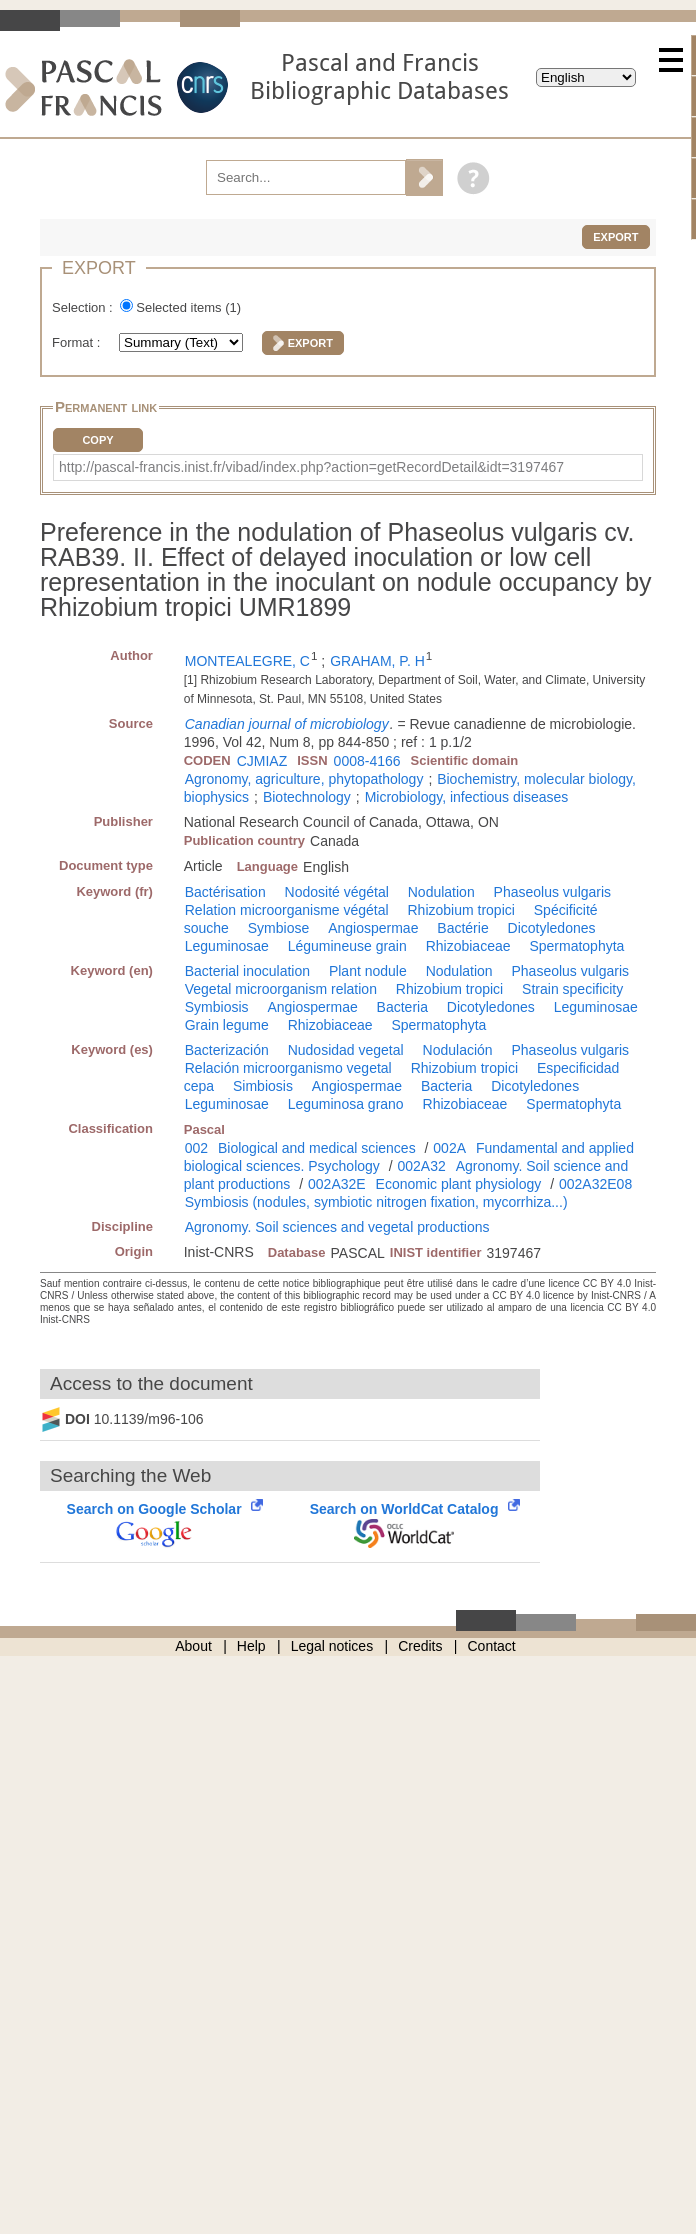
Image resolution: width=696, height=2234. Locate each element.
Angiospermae (373, 928)
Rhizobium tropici (461, 910)
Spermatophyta (576, 946)
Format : (78, 342)
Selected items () (188, 307)
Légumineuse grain (347, 946)
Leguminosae (227, 946)
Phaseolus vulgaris (553, 892)
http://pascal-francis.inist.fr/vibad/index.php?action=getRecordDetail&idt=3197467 (311, 467)
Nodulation (441, 892)
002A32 (422, 1166)
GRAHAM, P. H (377, 661)
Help (251, 1646)
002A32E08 (595, 1184)
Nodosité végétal (337, 892)
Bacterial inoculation (247, 971)
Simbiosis (263, 1086)
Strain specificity (572, 989)
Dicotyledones (552, 928)
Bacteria (402, 1007)
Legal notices (332, 1646)
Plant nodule (368, 971)
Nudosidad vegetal (346, 1050)
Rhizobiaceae (468, 946)
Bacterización (227, 1050)
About (193, 1646)
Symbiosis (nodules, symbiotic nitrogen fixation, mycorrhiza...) (376, 1202)
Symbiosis (217, 1007)
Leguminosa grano (346, 1104)
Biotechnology (307, 797)
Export (615, 237)
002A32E (337, 1184)
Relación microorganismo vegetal (288, 1068)
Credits (420, 1646)
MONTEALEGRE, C (247, 661)
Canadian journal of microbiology (287, 724)
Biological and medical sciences (317, 1148)
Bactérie (462, 928)
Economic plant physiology (459, 1184)
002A (449, 1148)
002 (196, 1148)
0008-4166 (367, 761)
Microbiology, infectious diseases (467, 797)
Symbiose (278, 928)
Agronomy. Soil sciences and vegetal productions (337, 1227)
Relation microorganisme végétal (287, 910)
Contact (492, 1646)
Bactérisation (225, 892)
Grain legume (227, 1025)
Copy (97, 440)
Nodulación (458, 1050)
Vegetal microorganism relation (281, 989)
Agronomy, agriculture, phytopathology (304, 779)
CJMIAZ (262, 761)
